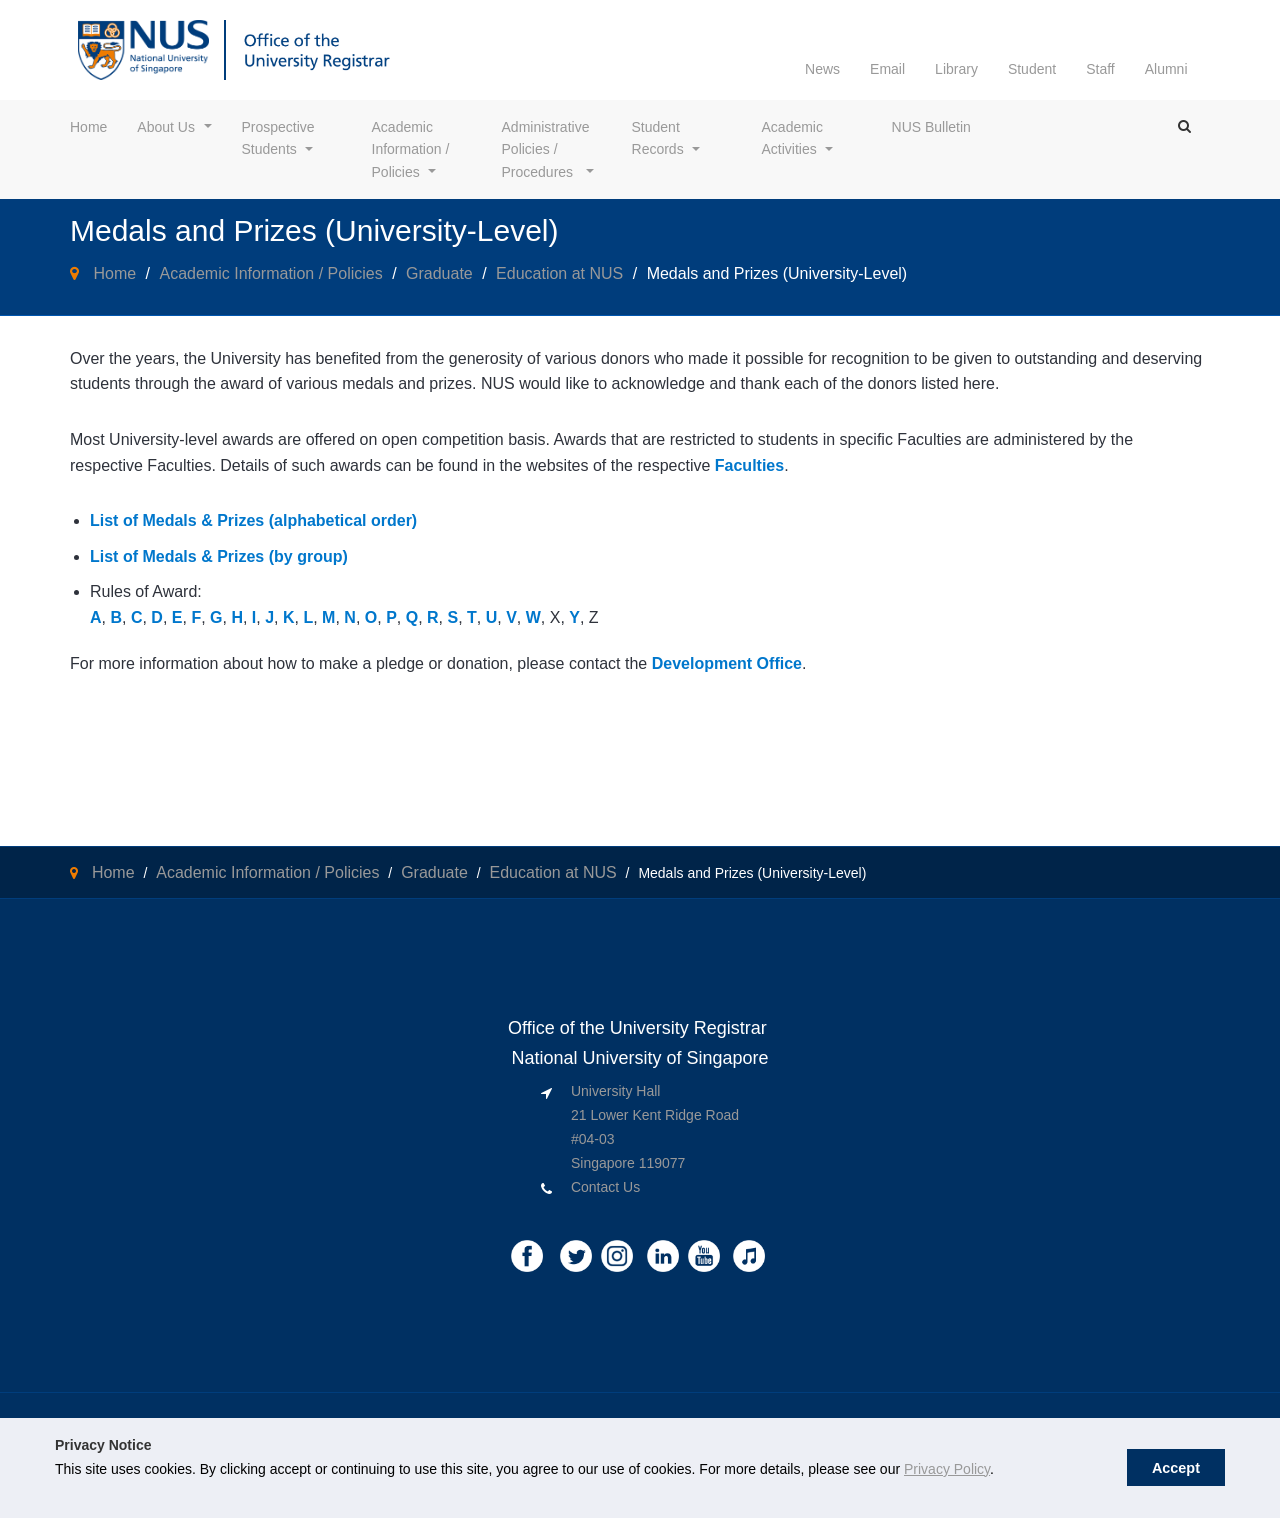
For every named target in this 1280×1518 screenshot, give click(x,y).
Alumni (1166, 69)
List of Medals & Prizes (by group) (219, 556)
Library (956, 69)
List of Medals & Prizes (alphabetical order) (253, 520)
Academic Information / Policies (413, 149)
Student (1032, 69)
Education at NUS (559, 273)
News (822, 69)
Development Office (727, 663)
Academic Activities (794, 138)
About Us (166, 127)
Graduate (439, 273)
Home (88, 127)
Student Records (658, 138)
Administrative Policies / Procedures (548, 149)
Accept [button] (1176, 1468)
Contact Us (605, 1187)
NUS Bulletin (931, 127)
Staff (1100, 69)
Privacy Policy (947, 1469)
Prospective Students (280, 138)
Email (887, 69)
